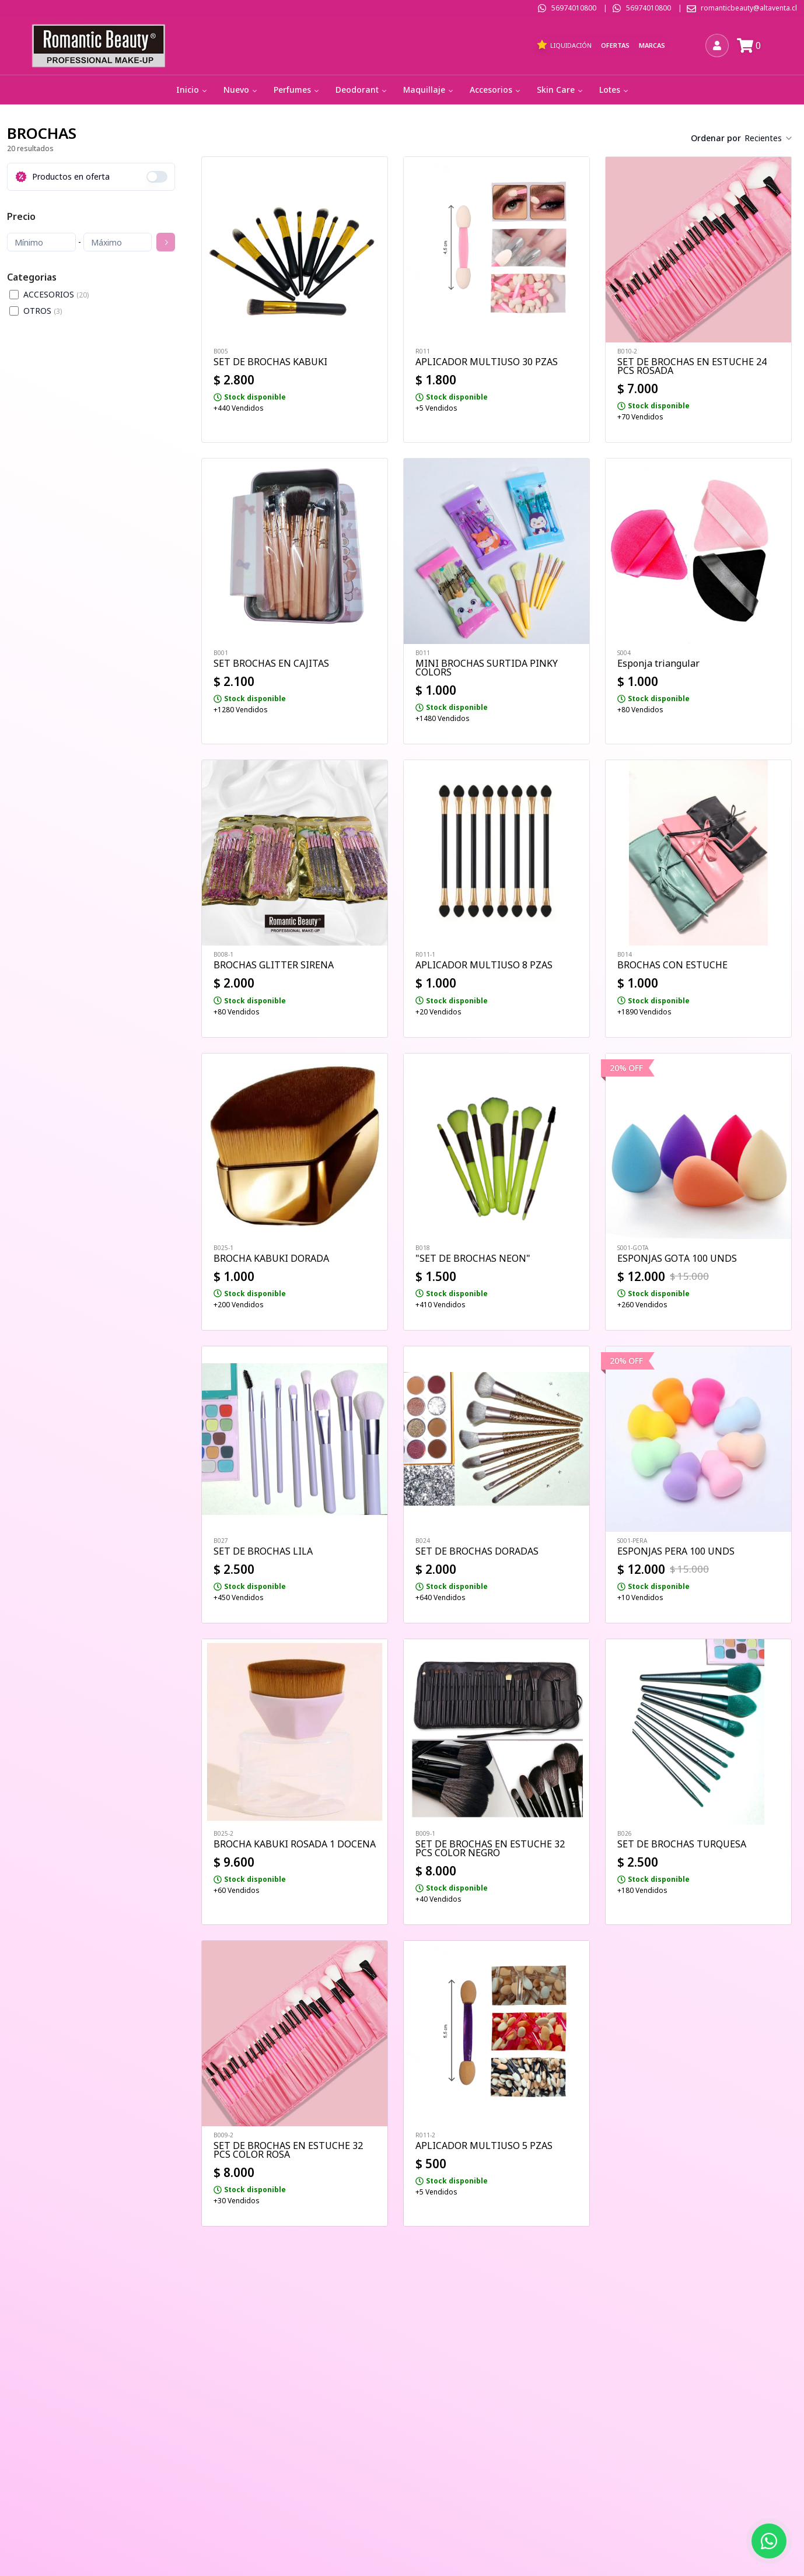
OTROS (42, 310)
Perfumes (297, 89)
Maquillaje (429, 89)
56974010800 (573, 8)
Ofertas (615, 45)
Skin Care (561, 89)
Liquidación (564, 45)
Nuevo (241, 89)
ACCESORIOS (56, 294)
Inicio (192, 89)
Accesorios (496, 89)
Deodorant (362, 89)
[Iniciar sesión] (717, 45)
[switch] (156, 177)
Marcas (652, 45)
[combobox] (769, 138)
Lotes (614, 89)
